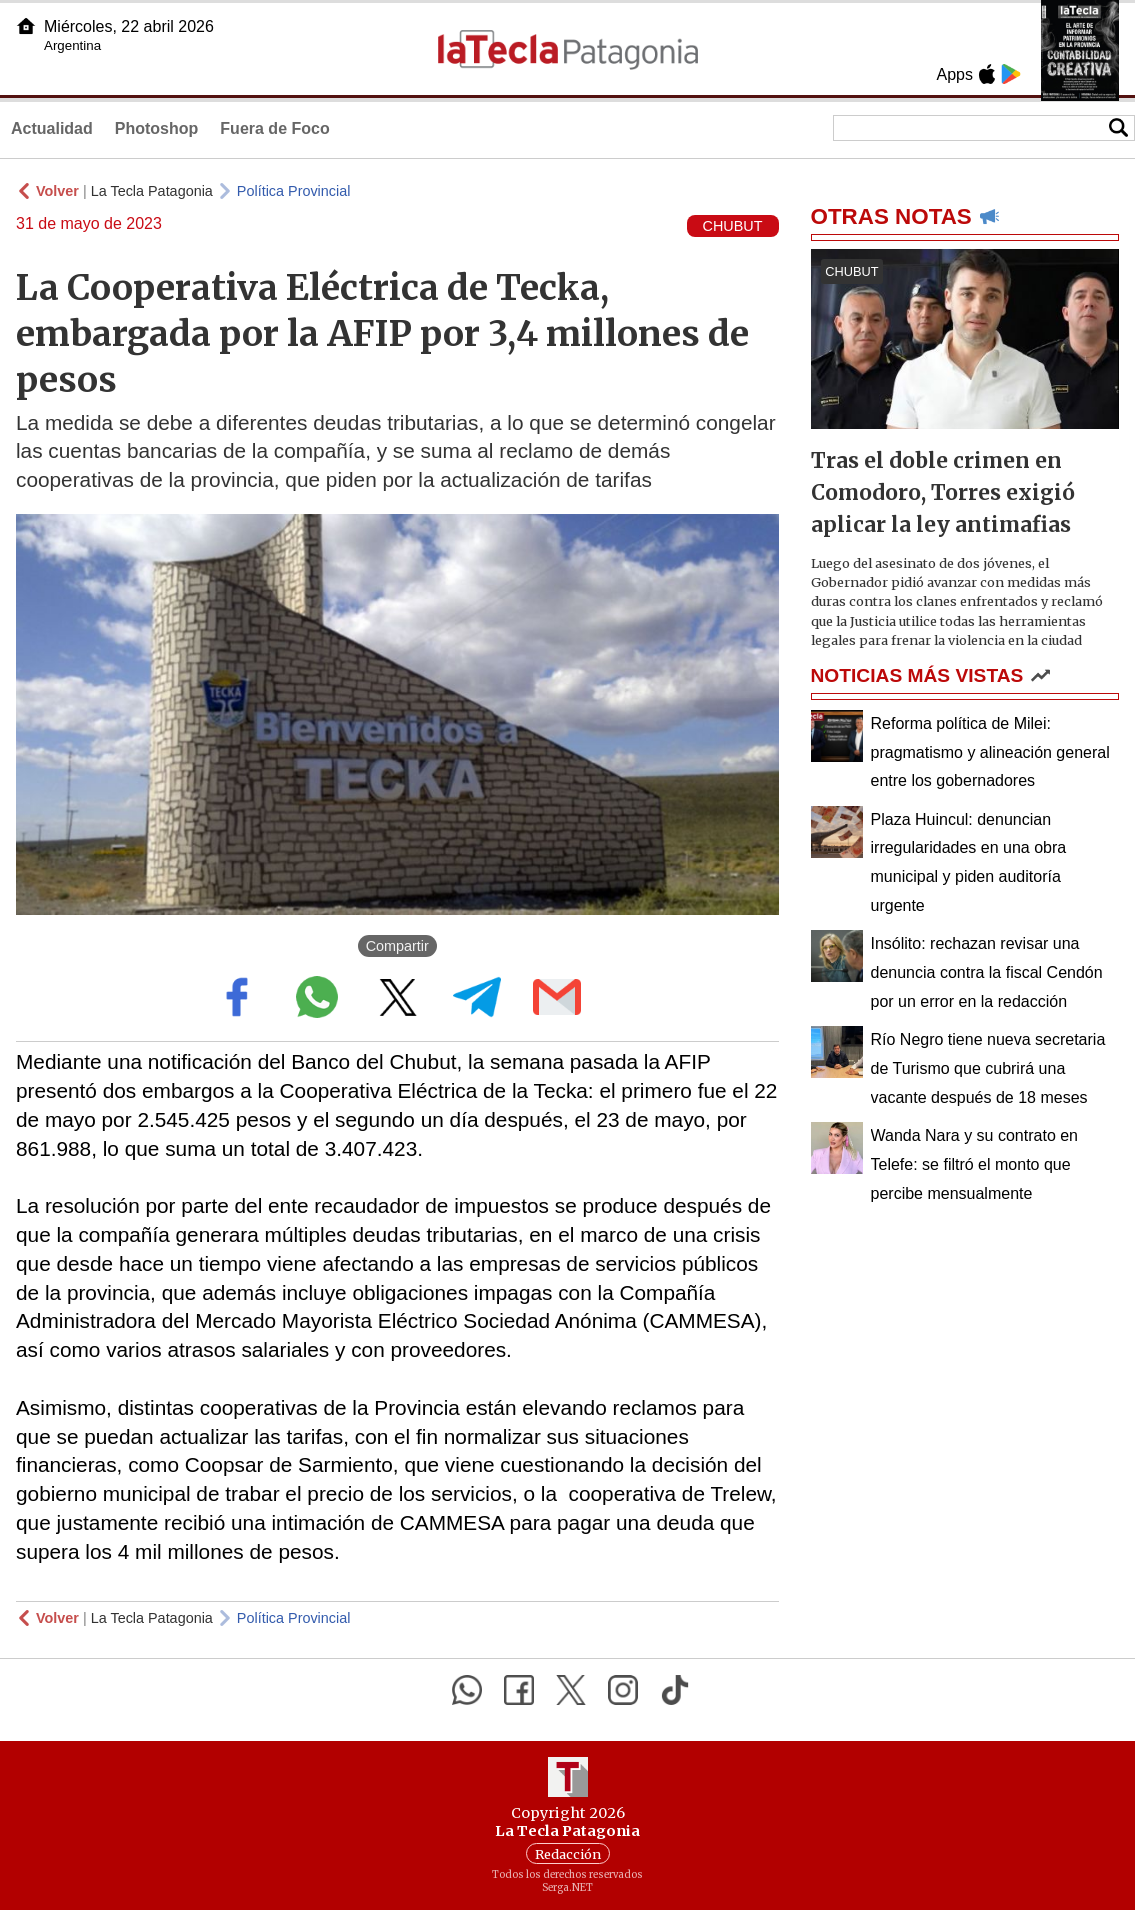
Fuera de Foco (274, 128)
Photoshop (157, 128)
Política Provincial (294, 191)
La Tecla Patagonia (152, 191)
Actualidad (52, 128)
